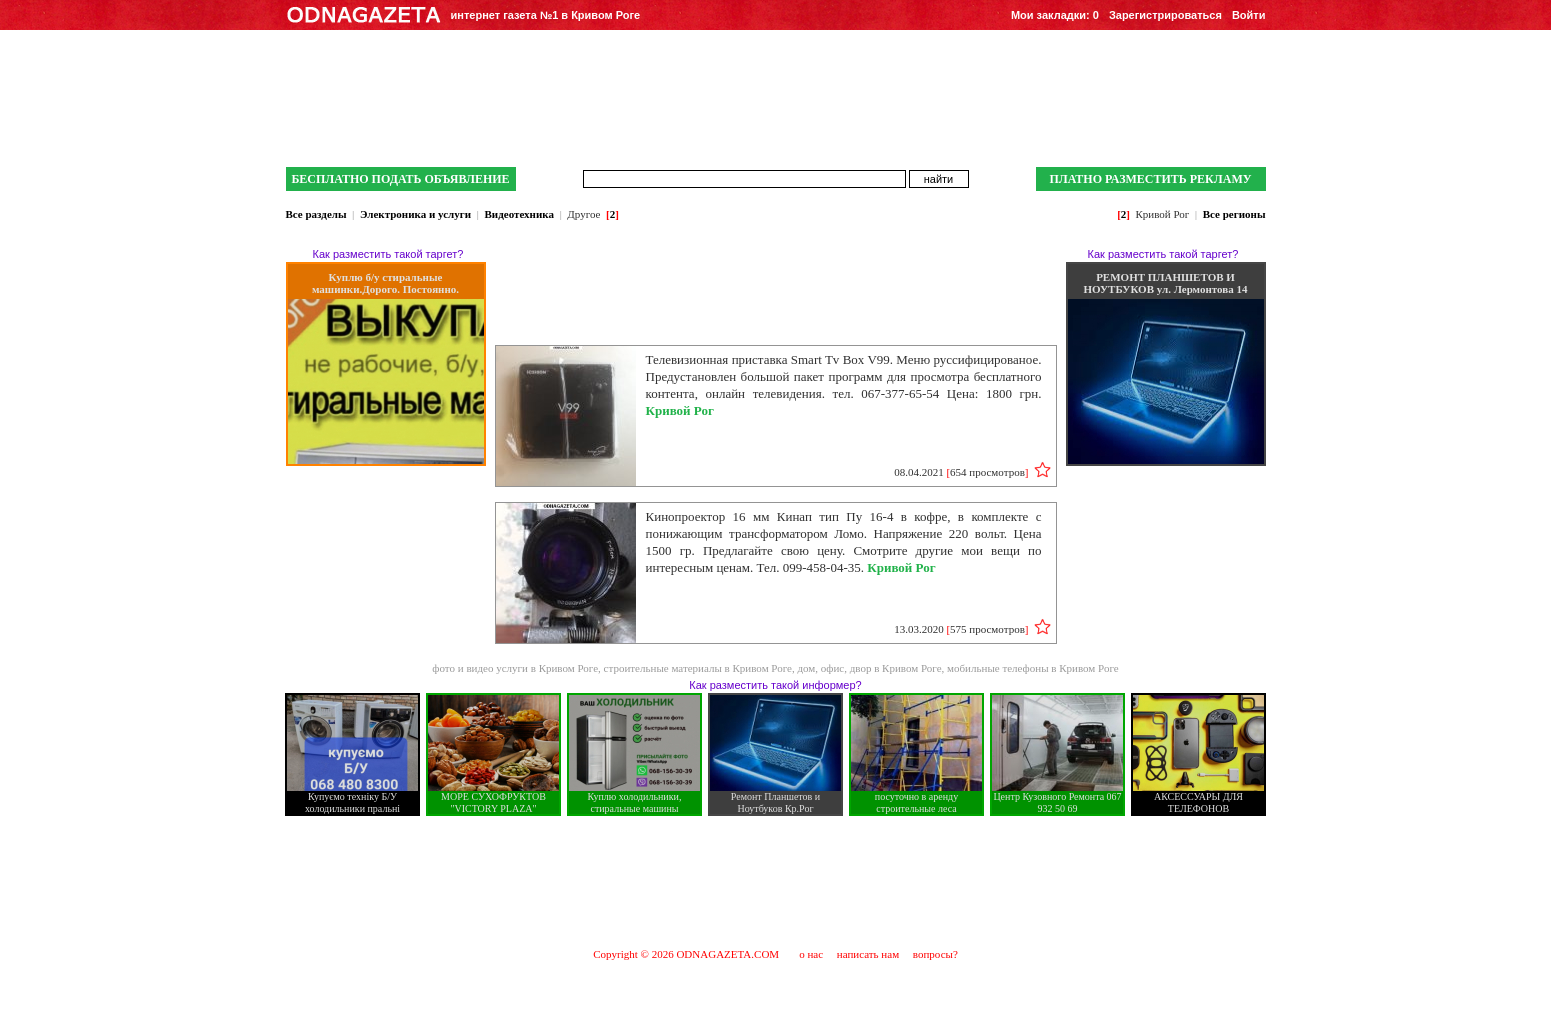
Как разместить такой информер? (775, 685)
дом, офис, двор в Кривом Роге (869, 668)
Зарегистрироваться (1165, 15)
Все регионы (1234, 214)
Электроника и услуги (415, 214)
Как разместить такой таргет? (388, 254)
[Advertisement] (776, 881)
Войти (1249, 15)
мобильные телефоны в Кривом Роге (1033, 668)
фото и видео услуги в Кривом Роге (515, 668)
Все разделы (316, 214)
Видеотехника (519, 214)
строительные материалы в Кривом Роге (698, 668)
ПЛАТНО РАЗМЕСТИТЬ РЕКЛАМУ (1150, 179)
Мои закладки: (1055, 15)
